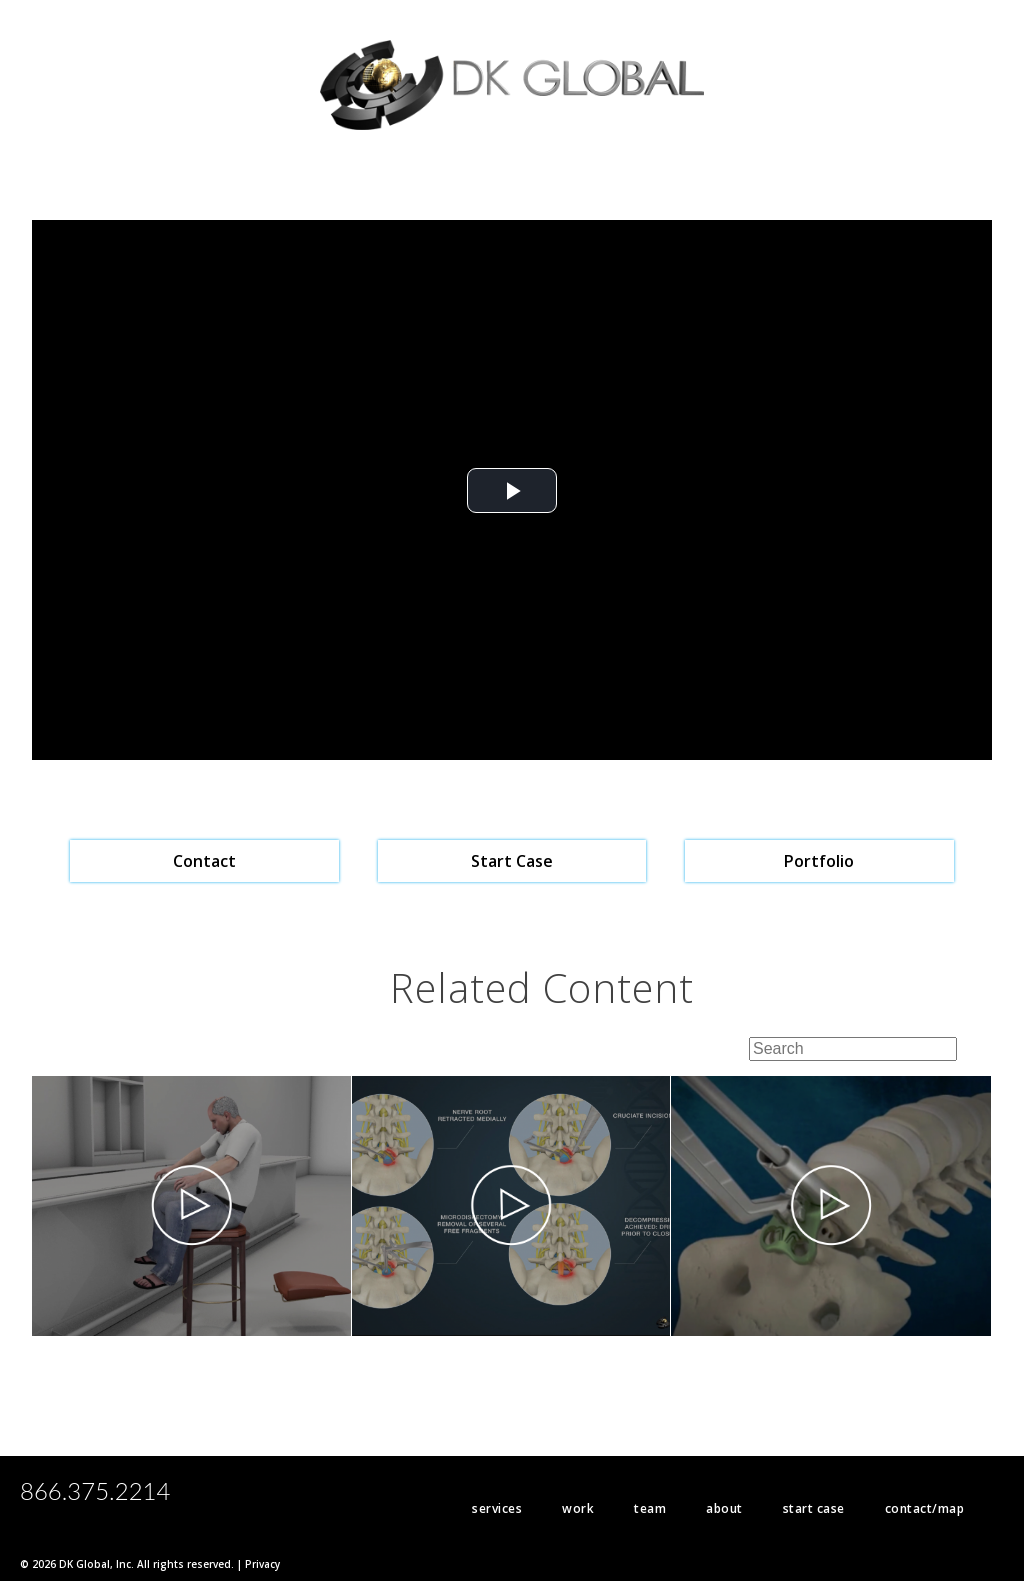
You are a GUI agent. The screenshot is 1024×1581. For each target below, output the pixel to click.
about (724, 1508)
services (497, 1508)
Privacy (262, 1564)
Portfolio (819, 861)
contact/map (925, 1508)
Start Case (512, 861)
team (650, 1508)
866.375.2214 (95, 1490)
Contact (204, 861)
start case (814, 1508)
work (578, 1508)
